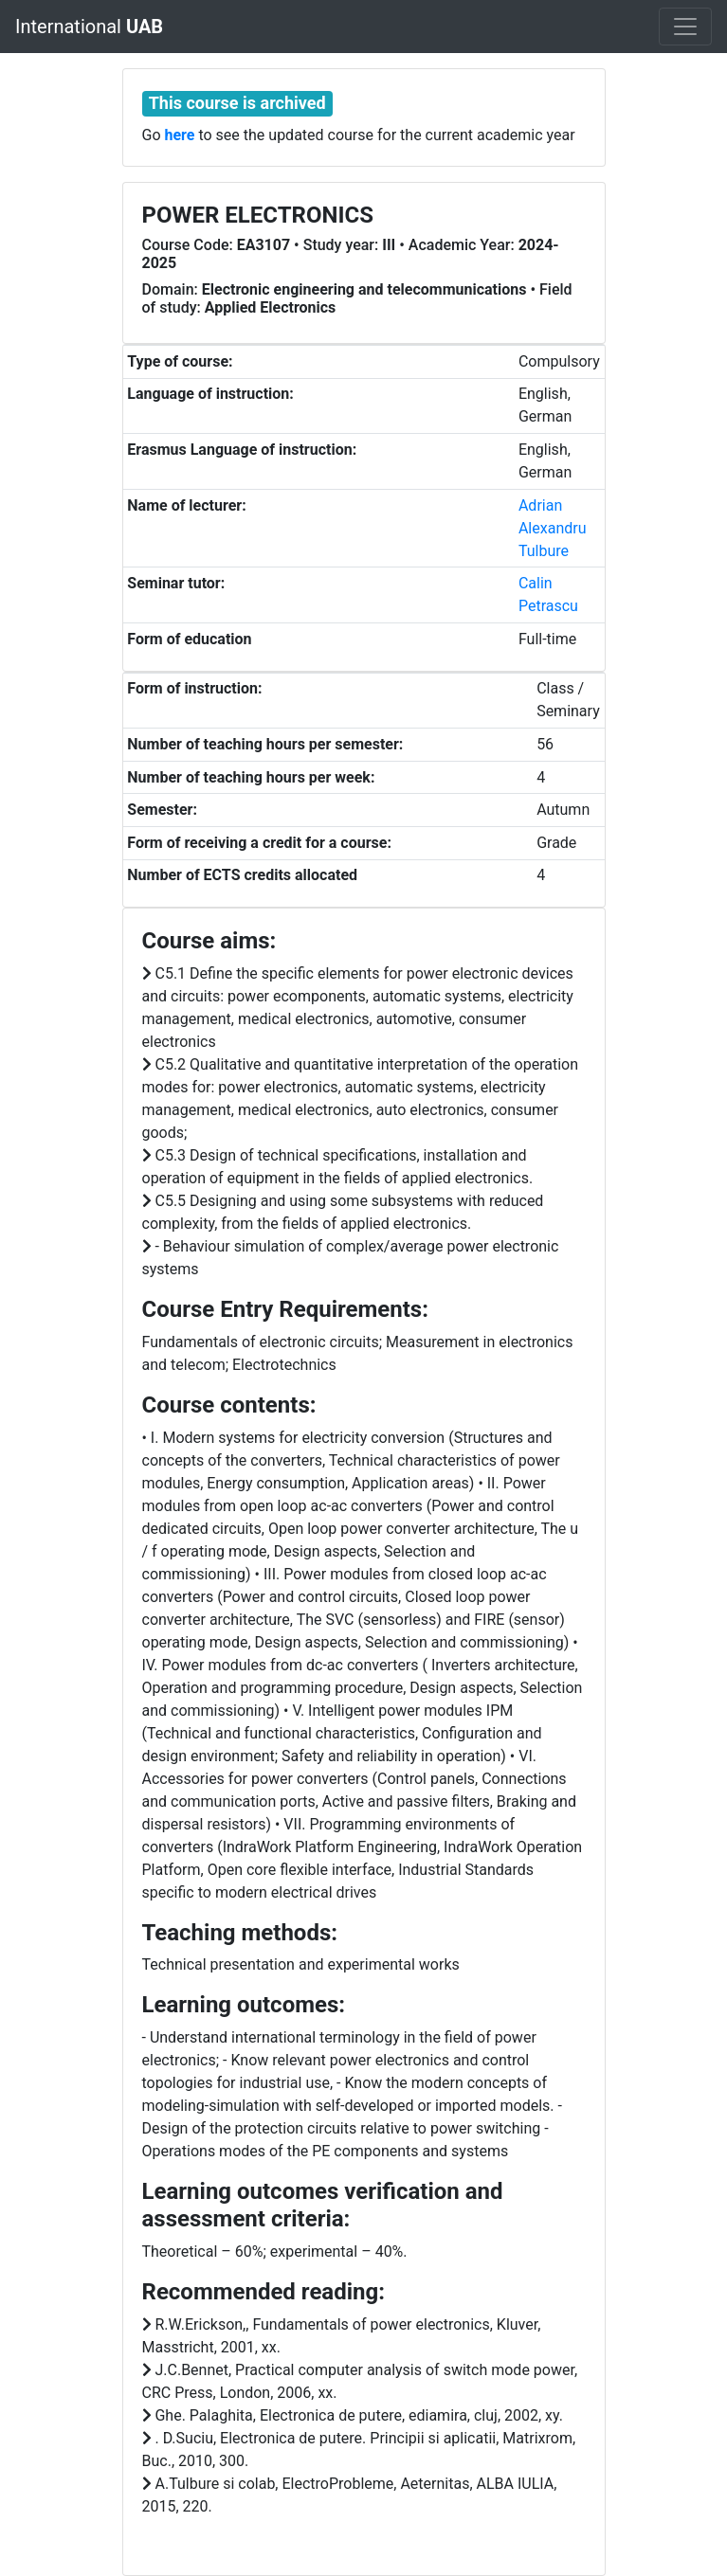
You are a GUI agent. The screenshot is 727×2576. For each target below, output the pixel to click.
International (89, 26)
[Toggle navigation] (685, 26)
